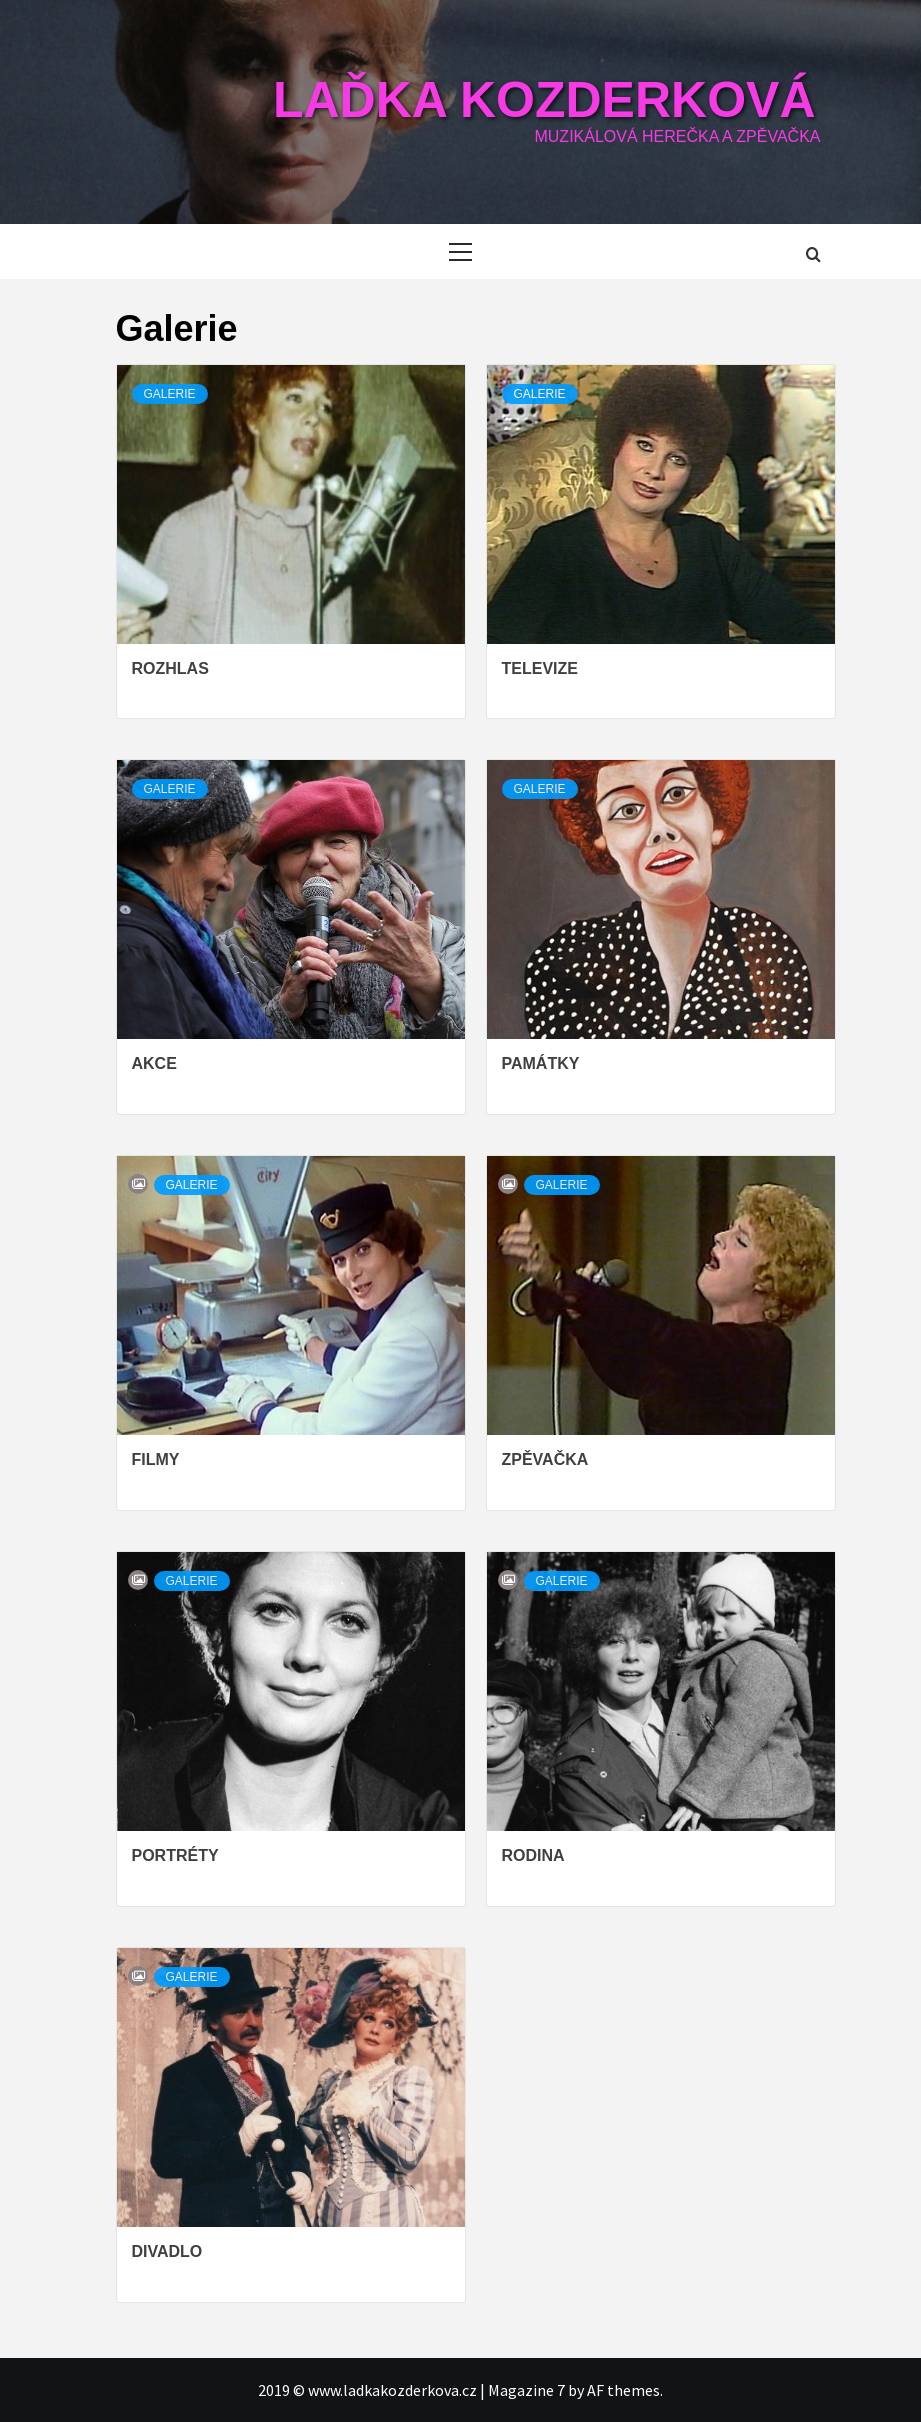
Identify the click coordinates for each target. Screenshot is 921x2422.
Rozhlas (170, 668)
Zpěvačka (545, 1459)
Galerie (170, 394)
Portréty (175, 1855)
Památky (541, 1063)
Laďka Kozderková (544, 100)
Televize (540, 668)
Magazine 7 (526, 2390)
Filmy (156, 1459)
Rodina (533, 1855)
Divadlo (167, 2251)
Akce (154, 1063)
